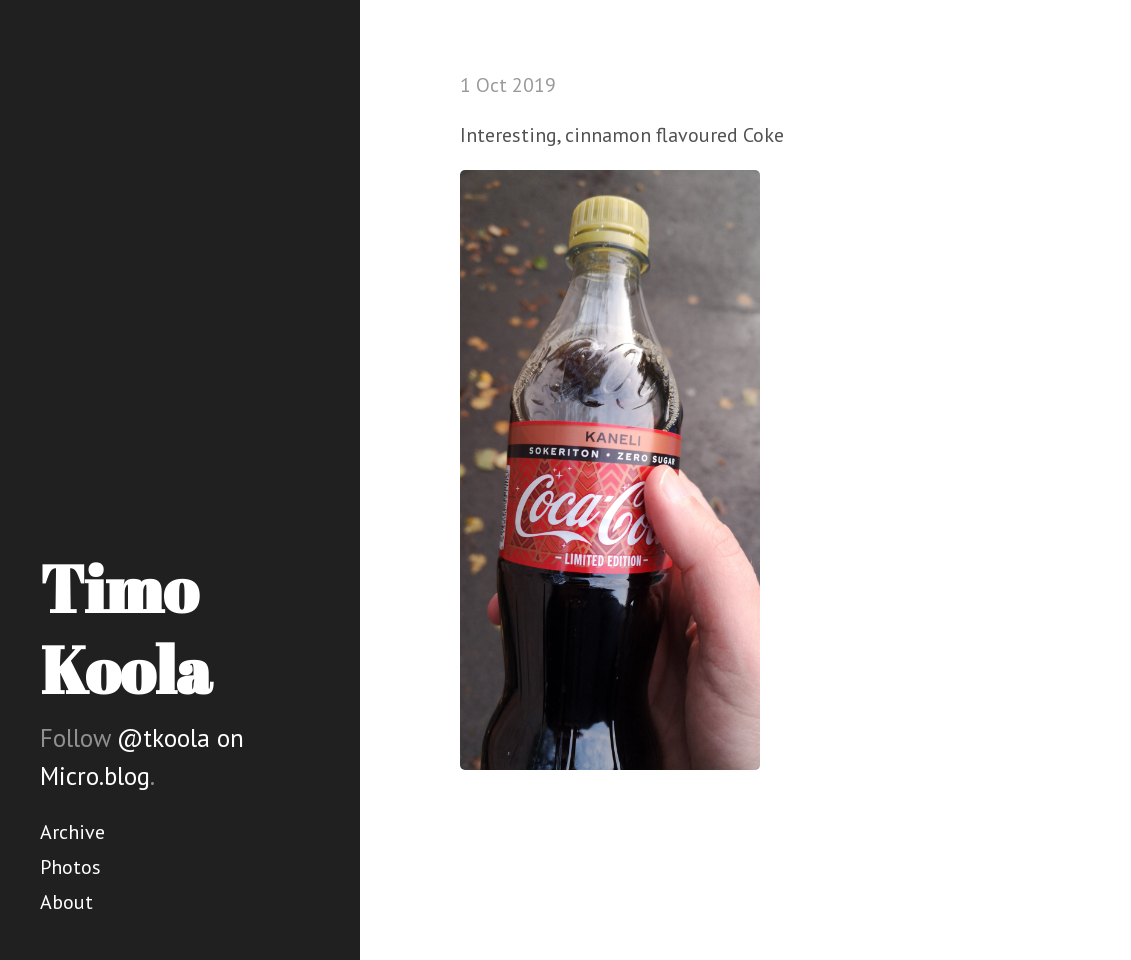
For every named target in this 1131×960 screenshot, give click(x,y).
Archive (72, 832)
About (66, 902)
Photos (70, 867)
